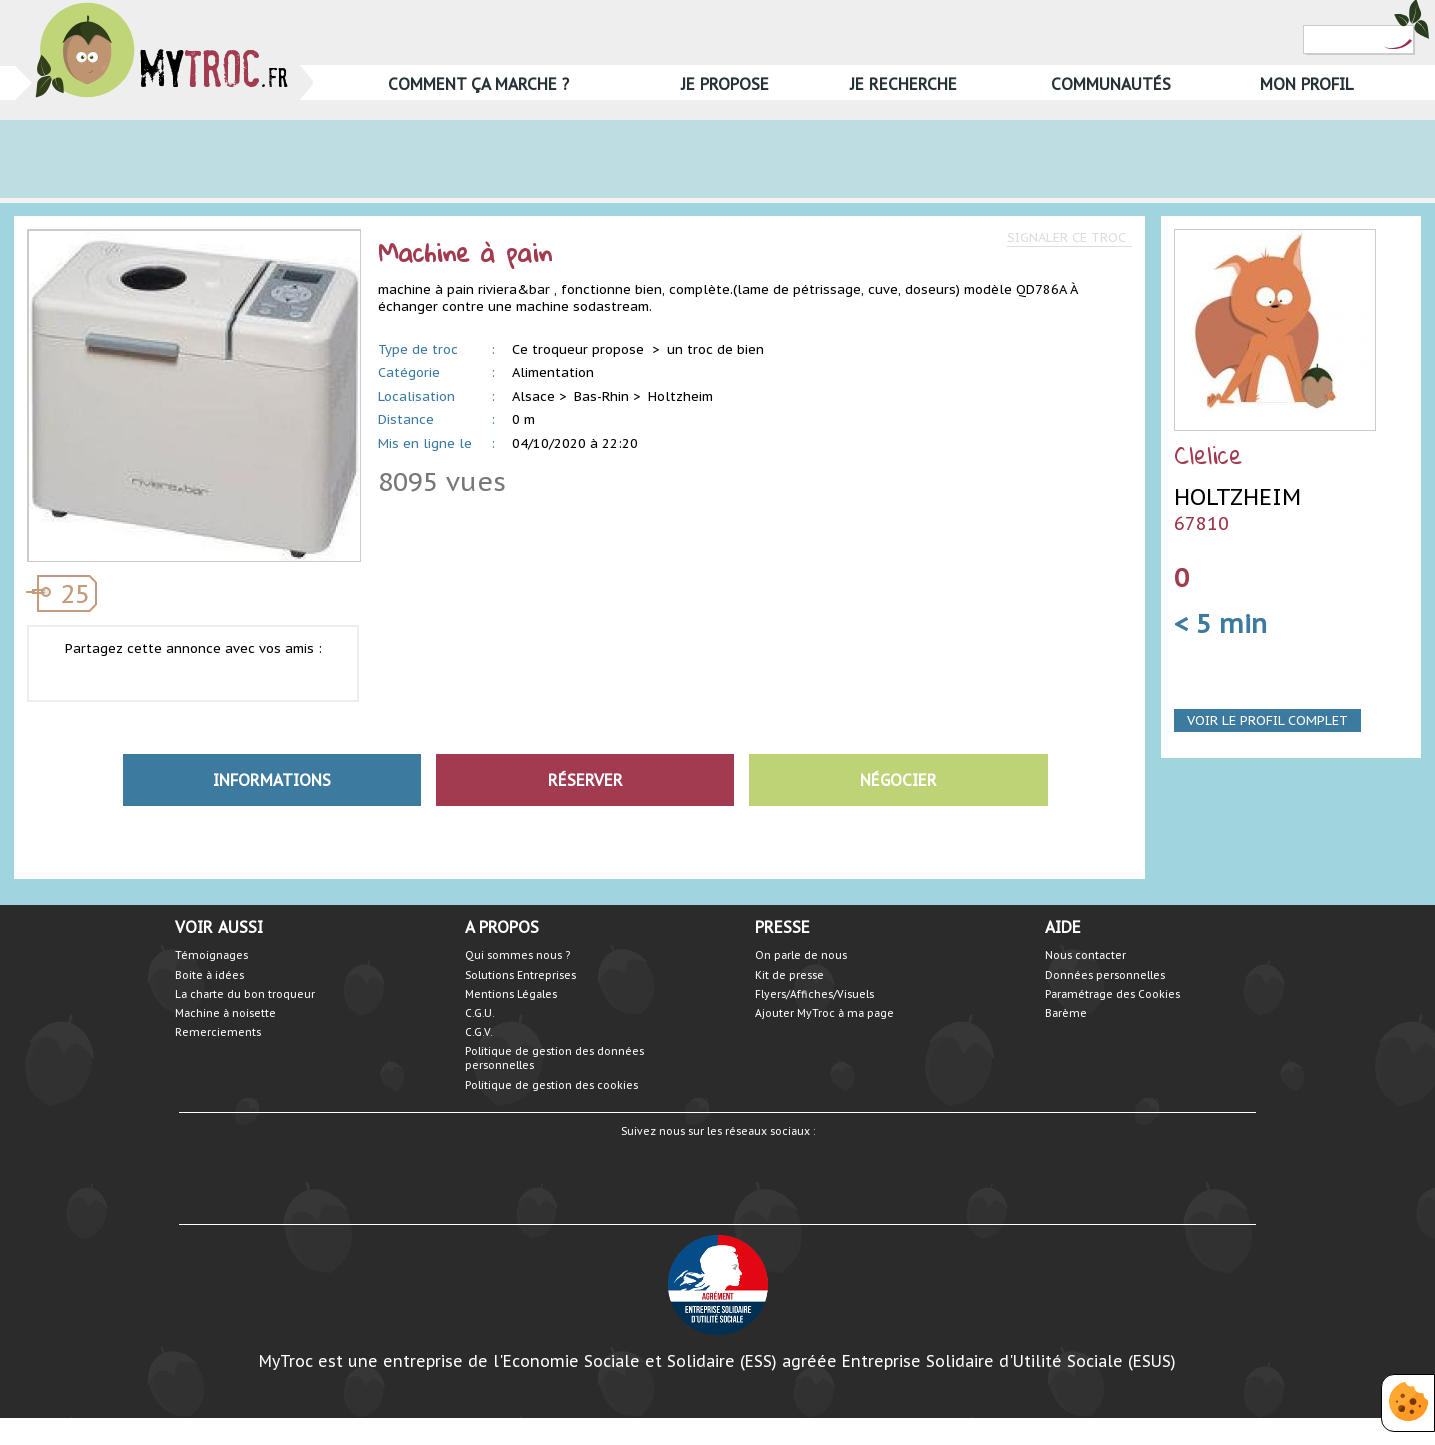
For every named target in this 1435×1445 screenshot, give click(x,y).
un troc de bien (715, 349)
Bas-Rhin (601, 396)
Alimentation (553, 372)
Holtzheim (680, 396)
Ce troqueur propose (580, 349)
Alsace (533, 396)
